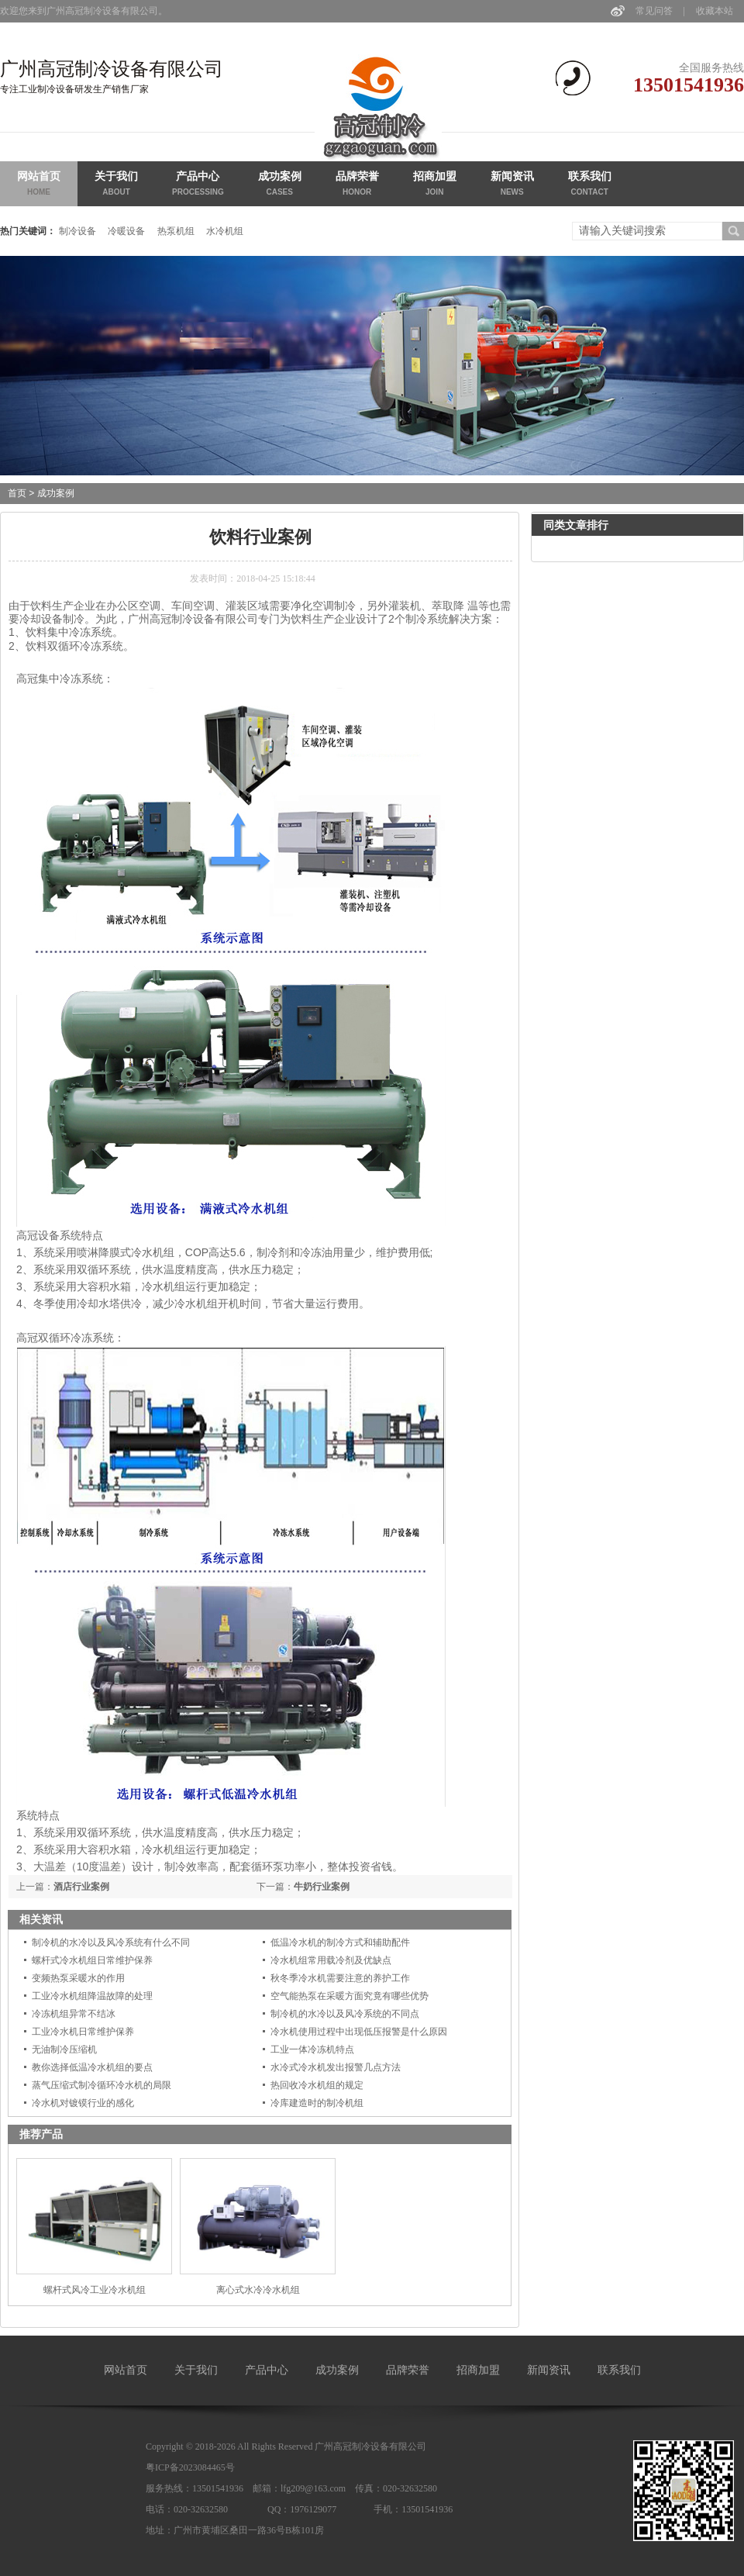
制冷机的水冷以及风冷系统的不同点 (344, 2013)
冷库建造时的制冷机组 (316, 2103)
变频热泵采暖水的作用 (78, 1978)
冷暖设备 (126, 231)
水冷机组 (224, 231)
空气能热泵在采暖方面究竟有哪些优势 (349, 1996)
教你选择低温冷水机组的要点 (92, 2067)
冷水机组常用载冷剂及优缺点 (330, 1960)
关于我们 (116, 185)
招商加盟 (434, 185)
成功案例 (279, 185)
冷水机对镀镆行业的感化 (83, 2103)
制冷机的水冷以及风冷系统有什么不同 (111, 1942)
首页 (17, 493)
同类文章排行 (575, 525)
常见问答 (654, 10)
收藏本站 (714, 10)
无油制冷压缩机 (64, 2049)
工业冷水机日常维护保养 (83, 2031)
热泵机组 (176, 231)
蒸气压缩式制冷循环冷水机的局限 (101, 2085)
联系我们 (589, 185)
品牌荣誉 (357, 185)
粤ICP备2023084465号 (190, 2467)
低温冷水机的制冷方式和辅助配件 (340, 1942)
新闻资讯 (512, 185)
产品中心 (198, 185)
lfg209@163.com (313, 2488)
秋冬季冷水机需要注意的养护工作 (340, 1978)
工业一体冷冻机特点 (312, 2049)
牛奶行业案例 (322, 1886)
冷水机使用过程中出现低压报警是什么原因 (358, 2031)
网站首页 (38, 185)
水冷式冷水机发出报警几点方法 (335, 2067)
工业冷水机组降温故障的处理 (92, 1996)
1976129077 (313, 2509)
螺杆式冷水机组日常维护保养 (92, 1960)
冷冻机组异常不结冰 (73, 2013)
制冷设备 (77, 231)
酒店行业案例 (81, 1886)
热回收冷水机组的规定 (316, 2085)
